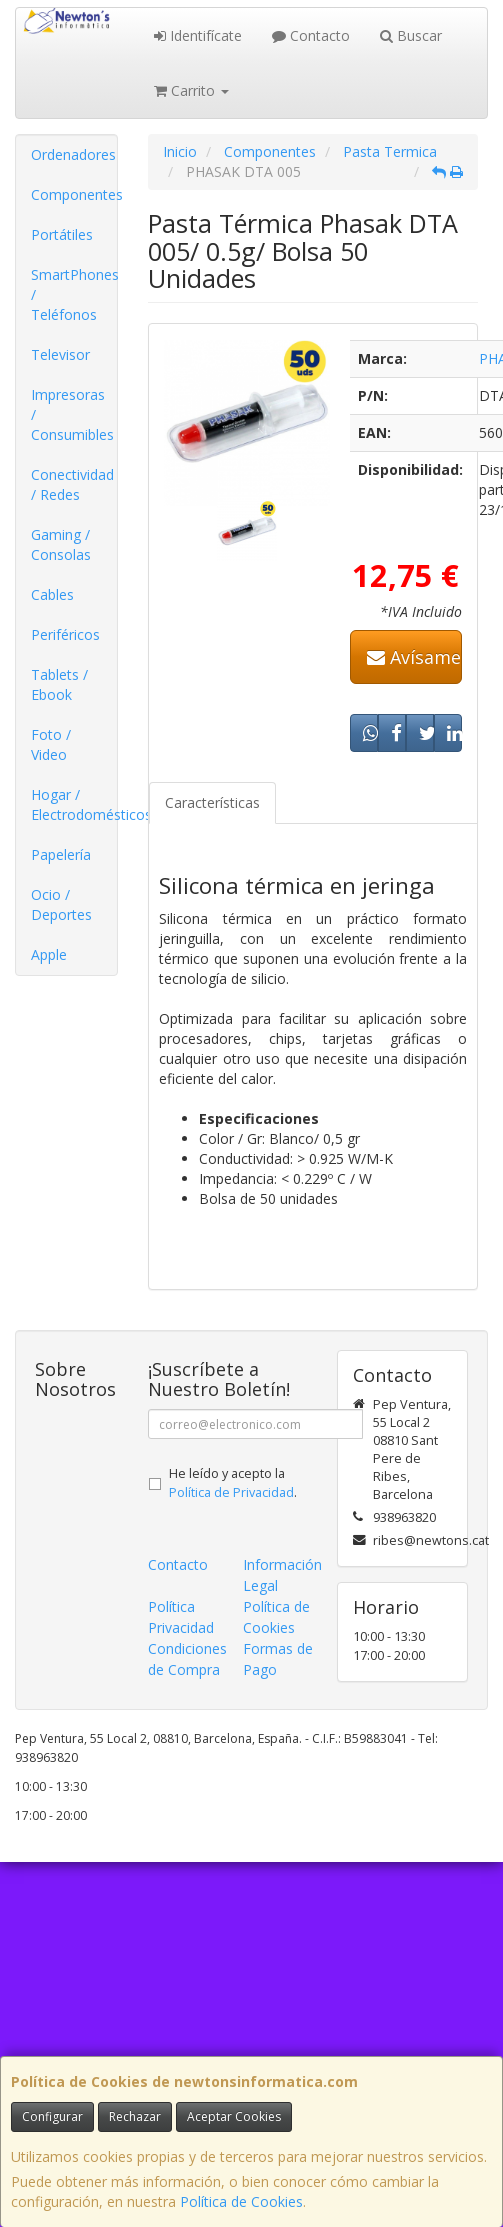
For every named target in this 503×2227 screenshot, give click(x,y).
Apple (49, 954)
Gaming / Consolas (61, 544)
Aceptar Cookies (234, 2116)
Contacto (311, 35)
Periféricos (65, 634)
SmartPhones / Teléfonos (74, 294)
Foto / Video (51, 744)
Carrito (191, 90)
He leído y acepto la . (233, 1483)
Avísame (414, 657)
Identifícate (198, 35)
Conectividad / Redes (72, 484)
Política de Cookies (241, 2201)
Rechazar (135, 2116)
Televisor (60, 354)
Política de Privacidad (231, 1492)
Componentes (74, 194)
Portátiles (62, 234)
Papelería (61, 854)
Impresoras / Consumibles (72, 414)
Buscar (411, 35)
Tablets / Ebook (59, 684)
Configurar (52, 2116)
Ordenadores (73, 154)
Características (212, 802)
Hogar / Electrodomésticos (74, 804)
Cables (52, 594)
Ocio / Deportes (61, 904)
